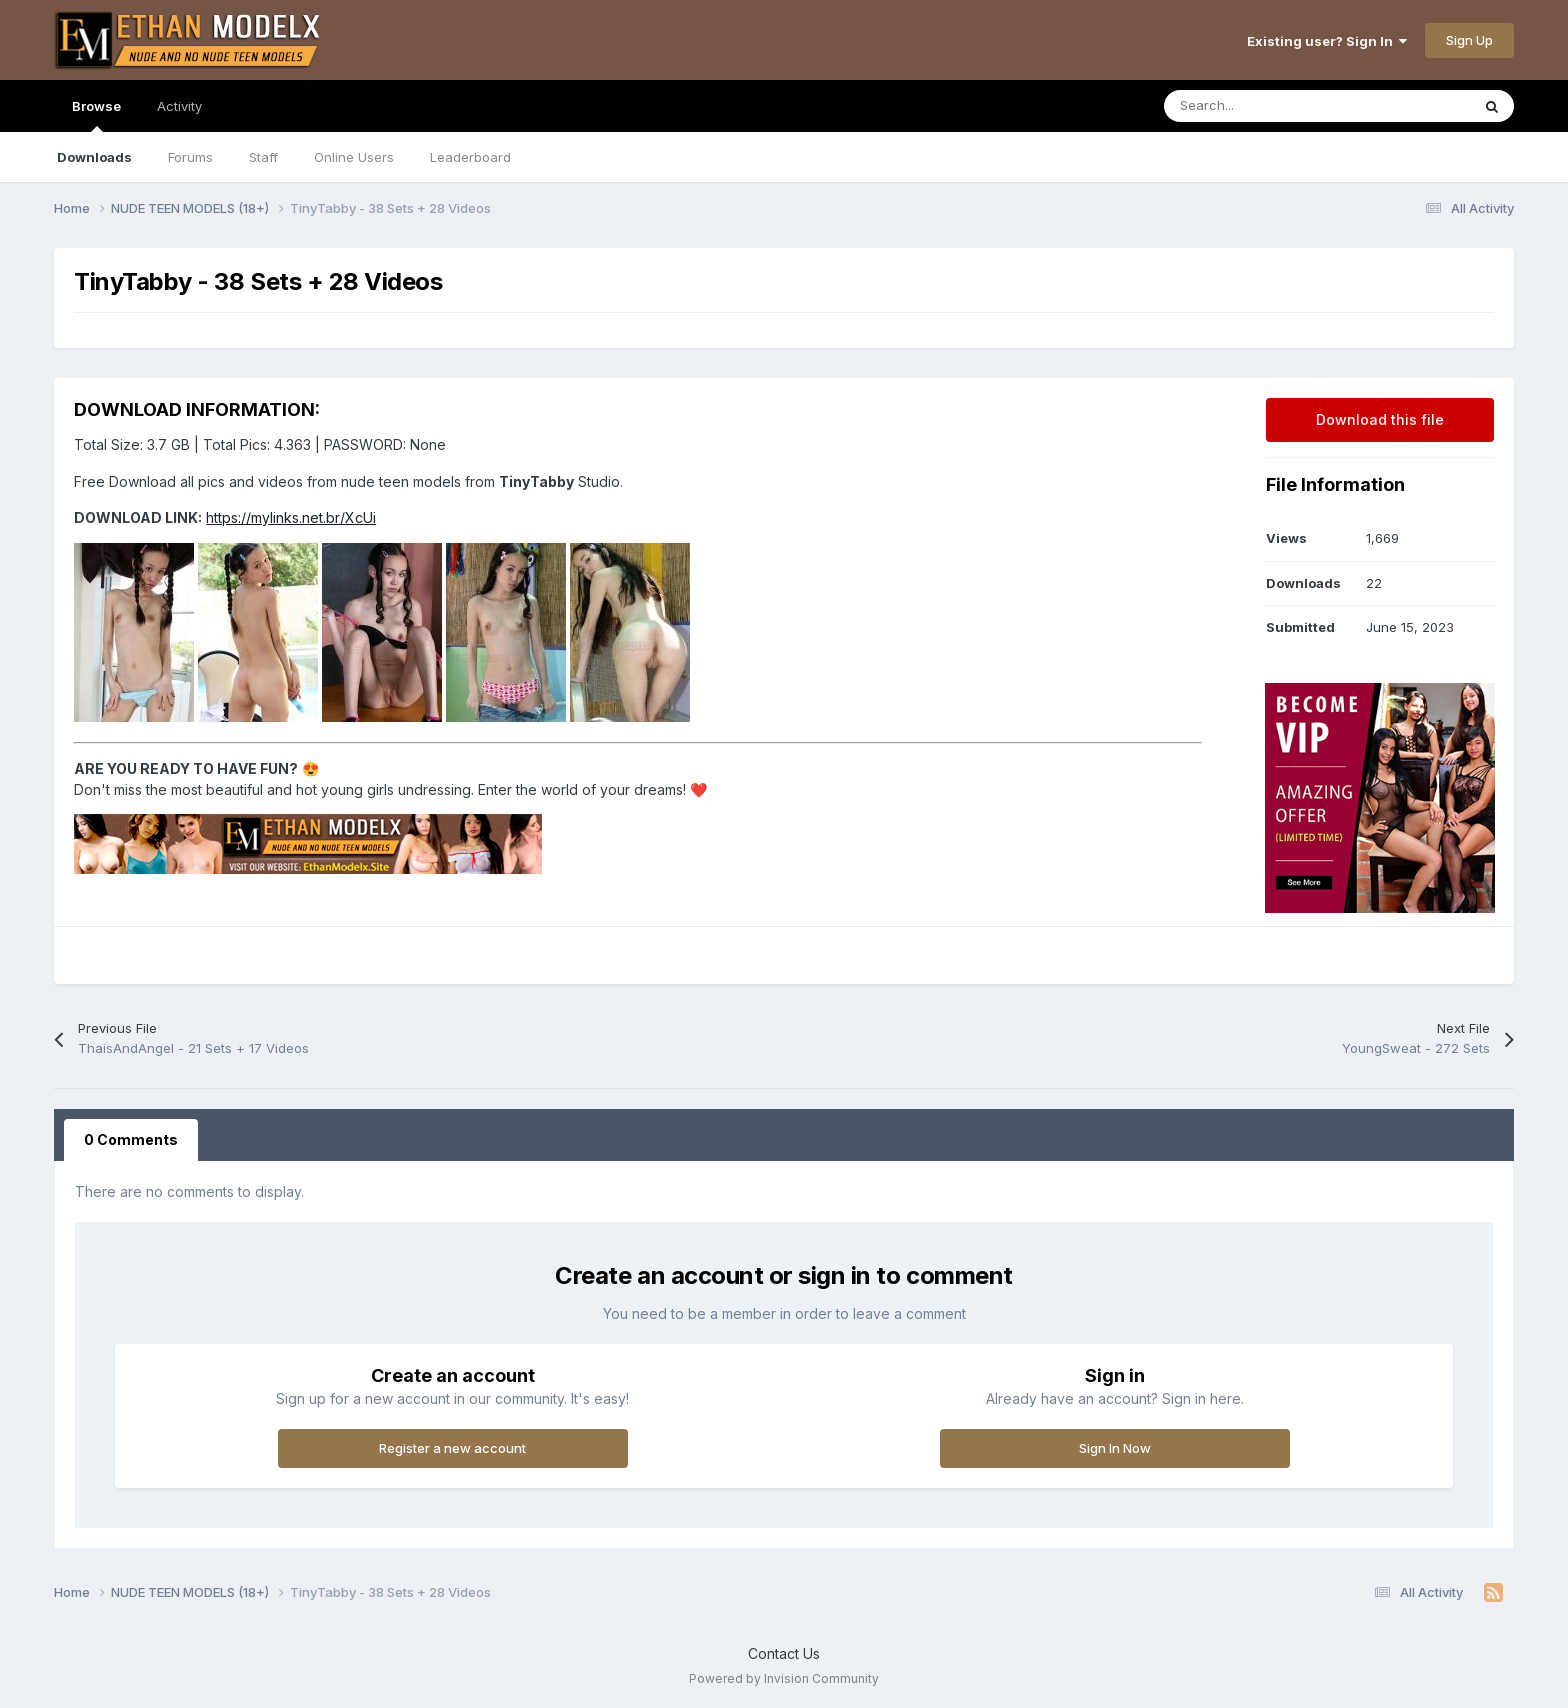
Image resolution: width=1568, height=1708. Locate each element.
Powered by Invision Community (784, 1678)
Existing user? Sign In (1327, 41)
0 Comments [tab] (131, 1139)
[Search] (1272, 106)
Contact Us (784, 1653)
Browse (96, 115)
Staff (263, 157)
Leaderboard (470, 157)
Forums (190, 157)
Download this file (1380, 419)
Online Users (354, 157)
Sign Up (1469, 40)
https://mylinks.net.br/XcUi (291, 517)
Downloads (94, 157)
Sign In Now (1115, 1448)
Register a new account (452, 1448)
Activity (179, 106)
